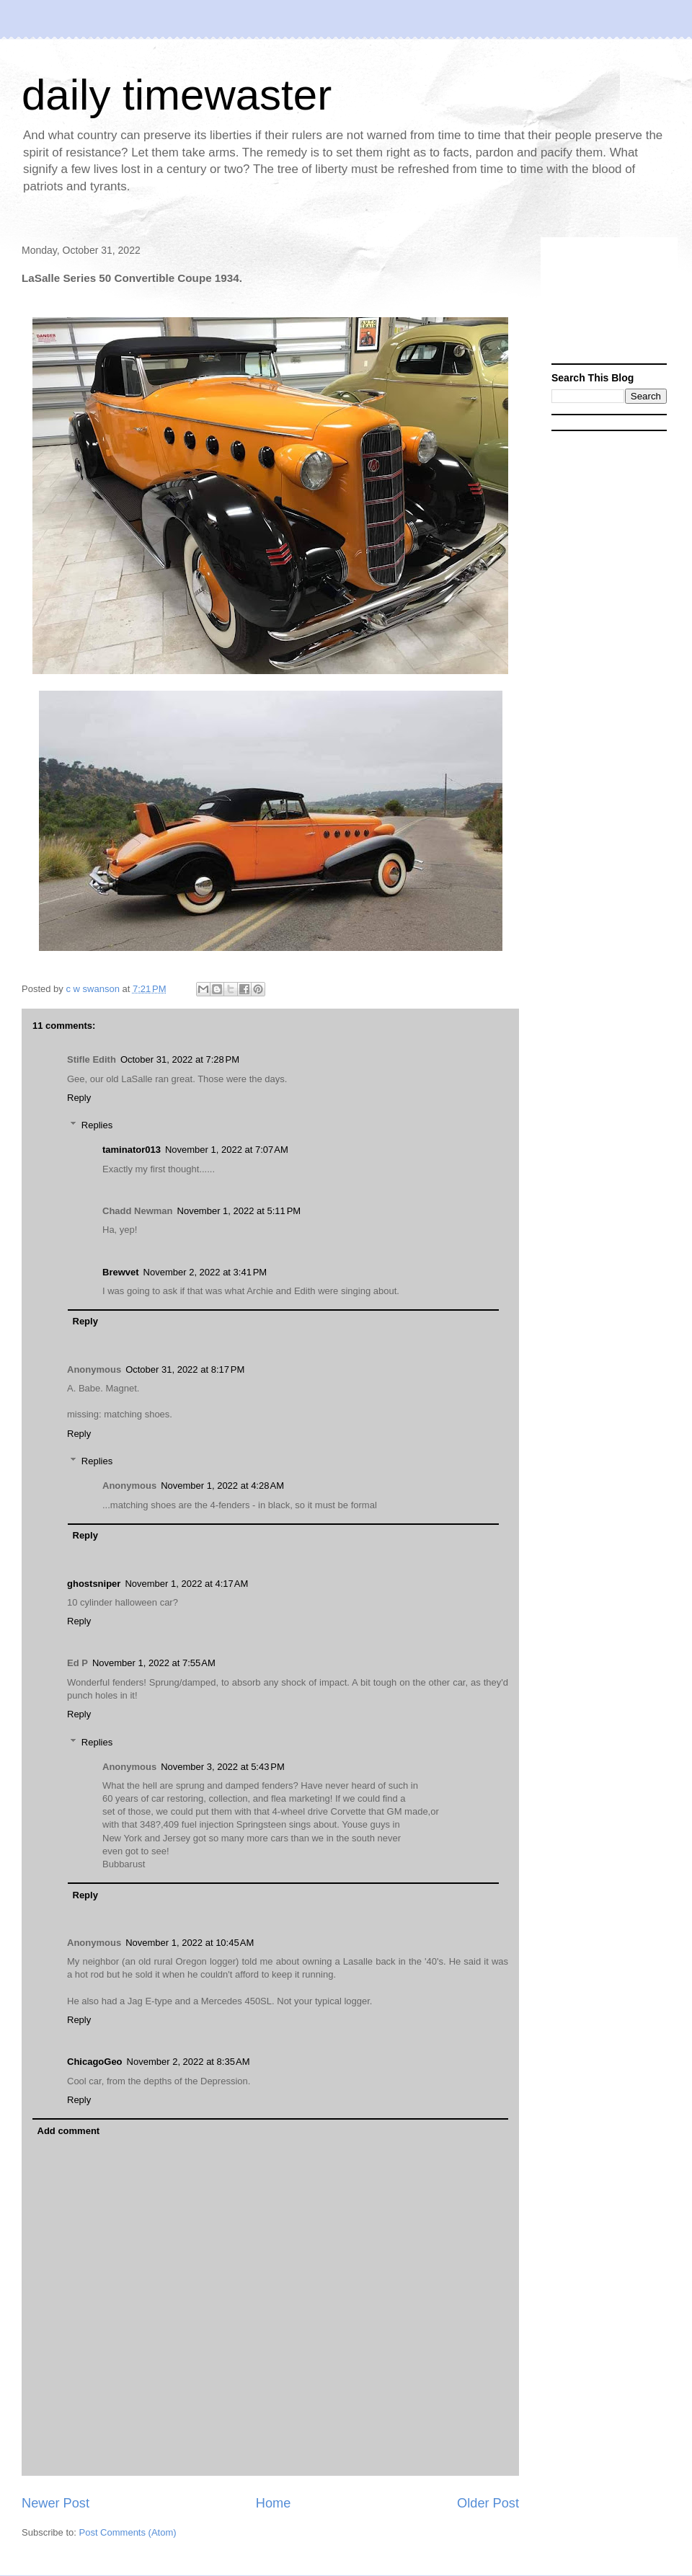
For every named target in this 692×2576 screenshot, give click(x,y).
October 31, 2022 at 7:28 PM (179, 1059)
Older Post (488, 2503)
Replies (96, 1125)
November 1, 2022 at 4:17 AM (186, 1583)
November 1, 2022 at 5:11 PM (239, 1210)
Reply (79, 1097)
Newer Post (55, 2503)
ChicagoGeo (95, 2061)
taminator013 (131, 1149)
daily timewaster (177, 95)
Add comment (68, 2130)
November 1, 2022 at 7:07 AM (226, 1149)
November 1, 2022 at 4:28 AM (222, 1485)
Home (273, 2503)
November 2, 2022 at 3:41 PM (205, 1272)
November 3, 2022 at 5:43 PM (223, 1766)
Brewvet (120, 1272)
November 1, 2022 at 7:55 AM (154, 1662)
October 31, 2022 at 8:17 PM (184, 1369)
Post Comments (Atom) (128, 2532)
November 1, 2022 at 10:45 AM (189, 1942)
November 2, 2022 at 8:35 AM (188, 2061)
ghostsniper (93, 1583)
